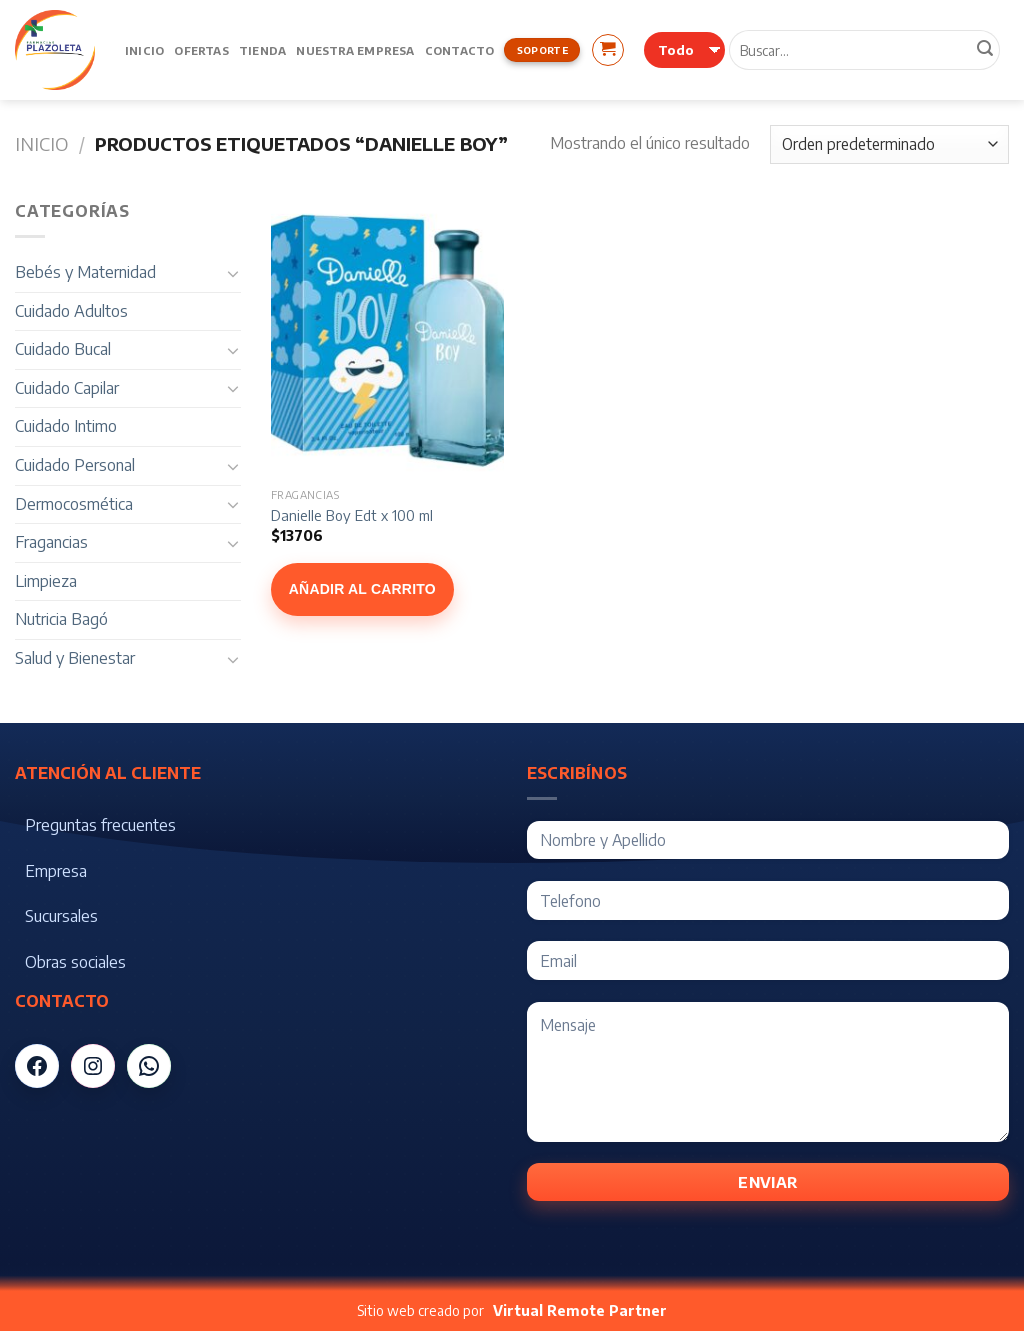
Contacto (460, 50)
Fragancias (51, 542)
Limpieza (46, 581)
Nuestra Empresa (355, 50)
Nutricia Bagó (61, 619)
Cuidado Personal (75, 465)
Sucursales (61, 916)
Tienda (262, 50)
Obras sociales (75, 962)
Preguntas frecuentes (100, 825)
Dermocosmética (74, 504)
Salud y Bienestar (75, 658)
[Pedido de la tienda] (889, 144)
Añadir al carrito (362, 589)
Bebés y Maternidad (85, 272)
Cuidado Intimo (66, 426)
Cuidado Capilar (67, 388)
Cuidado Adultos (71, 311)
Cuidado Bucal (63, 349)
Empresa (56, 871)
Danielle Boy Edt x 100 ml (352, 515)
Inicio (144, 50)
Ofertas (201, 50)
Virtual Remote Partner (580, 1310)
